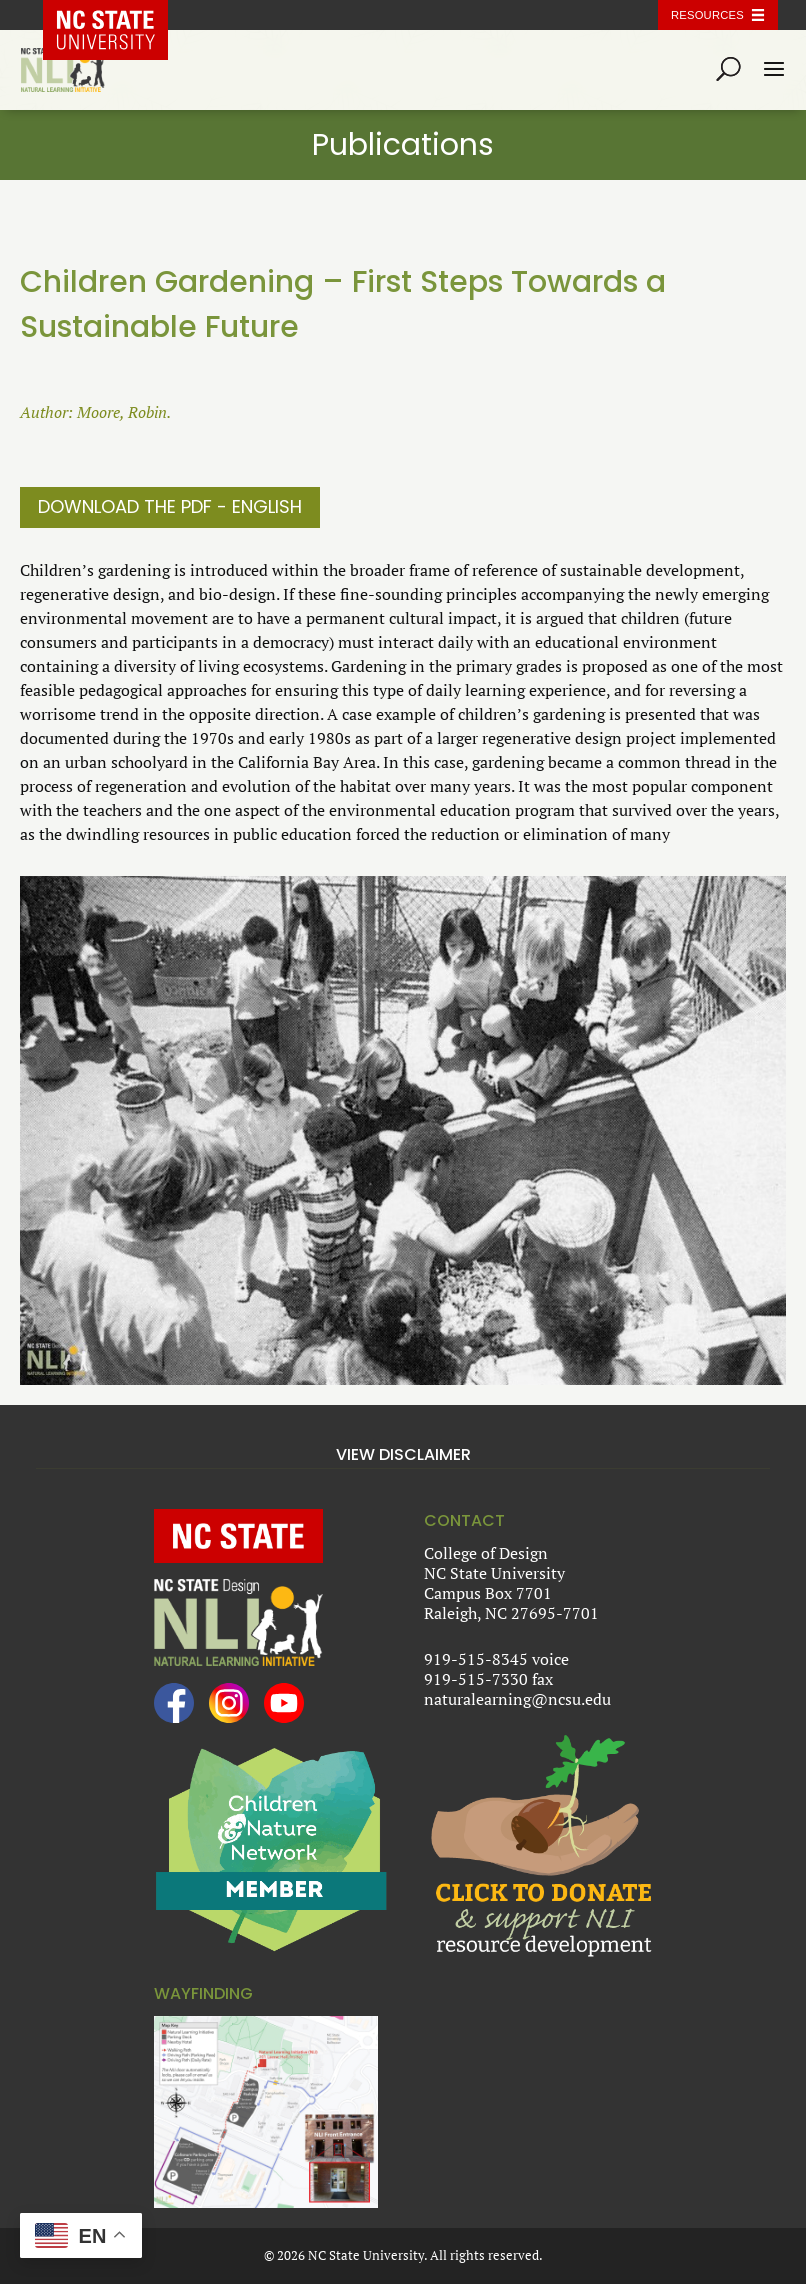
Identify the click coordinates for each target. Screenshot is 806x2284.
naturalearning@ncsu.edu (517, 1699)
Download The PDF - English (170, 506)
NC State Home (120, 15)
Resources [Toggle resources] (707, 15)
